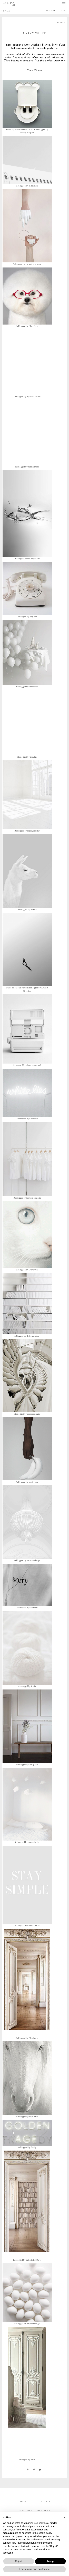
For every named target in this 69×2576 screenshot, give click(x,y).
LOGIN (63, 10)
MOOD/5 (61, 22)
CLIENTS (45, 2501)
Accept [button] (50, 2561)
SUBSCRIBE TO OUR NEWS (34, 2511)
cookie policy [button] (45, 2533)
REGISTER (51, 10)
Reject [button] (18, 2561)
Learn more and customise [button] (34, 2569)
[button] (64, 2517)
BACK (5, 11)
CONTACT (24, 2501)
